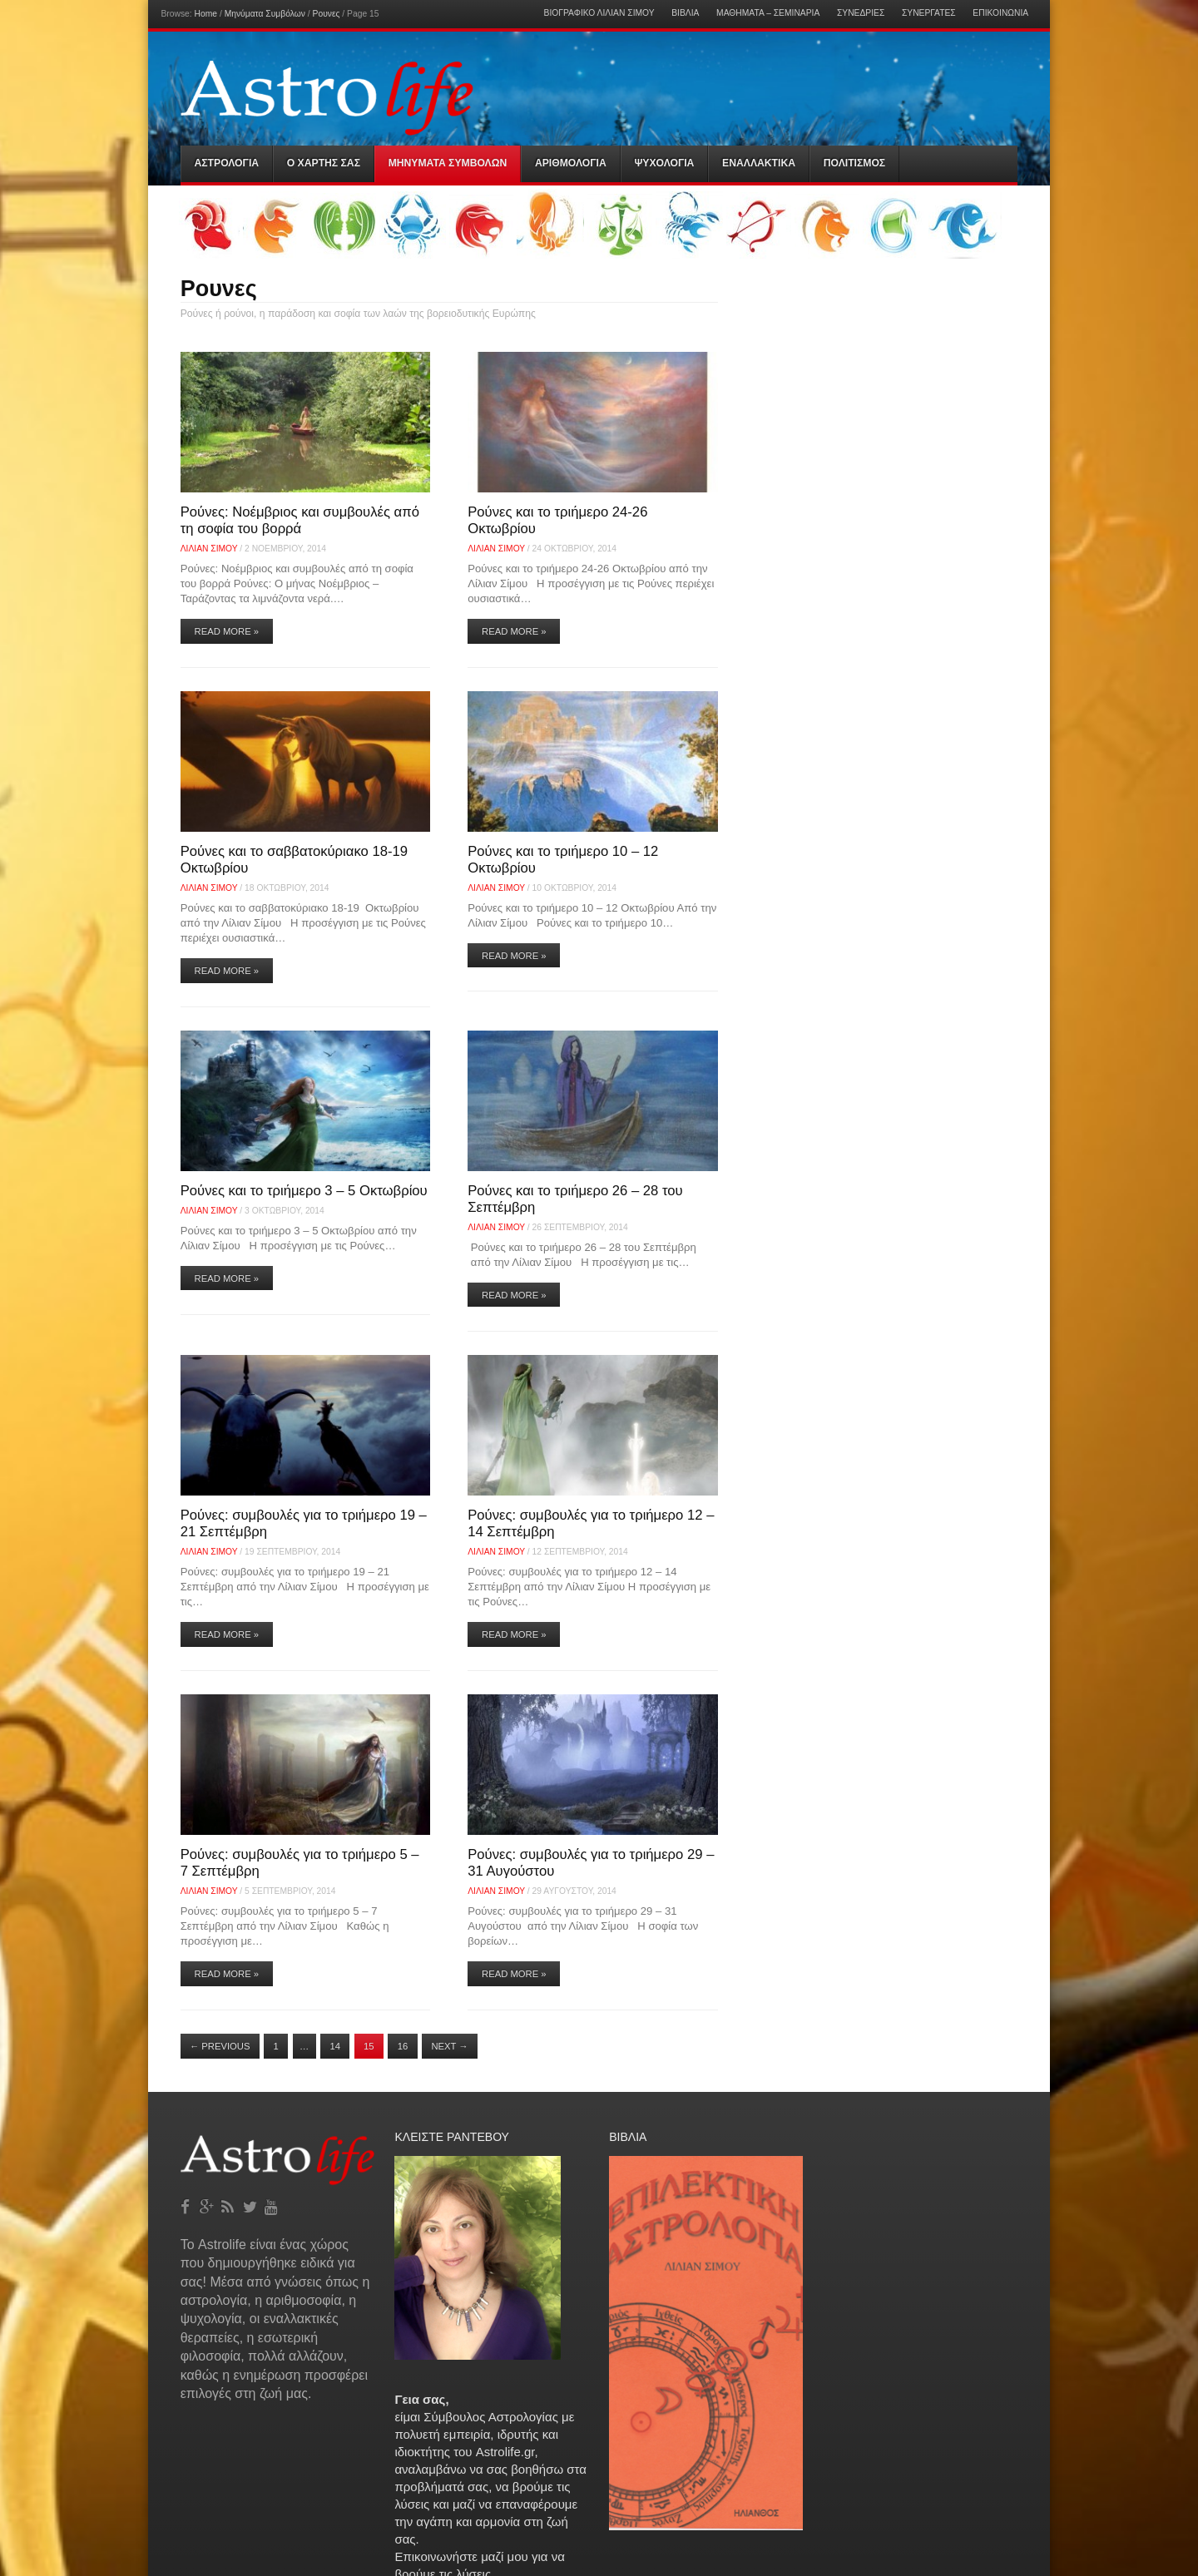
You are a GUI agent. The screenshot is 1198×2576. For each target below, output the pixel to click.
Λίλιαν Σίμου (209, 548)
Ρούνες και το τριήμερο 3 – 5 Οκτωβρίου (304, 1191)
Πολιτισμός (854, 163)
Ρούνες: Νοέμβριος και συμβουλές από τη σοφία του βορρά (300, 520)
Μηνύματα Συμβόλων (265, 13)
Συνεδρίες (860, 13)
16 (403, 2046)
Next (449, 2046)
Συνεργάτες (929, 13)
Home (206, 13)
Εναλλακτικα (758, 163)
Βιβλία (685, 13)
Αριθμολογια (570, 163)
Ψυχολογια (664, 163)
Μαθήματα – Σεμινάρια (767, 13)
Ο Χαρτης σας (323, 163)
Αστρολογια (227, 163)
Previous (220, 2046)
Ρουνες (326, 13)
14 (334, 2046)
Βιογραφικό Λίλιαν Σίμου (599, 13)
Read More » (227, 631)
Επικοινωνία (1000, 13)
